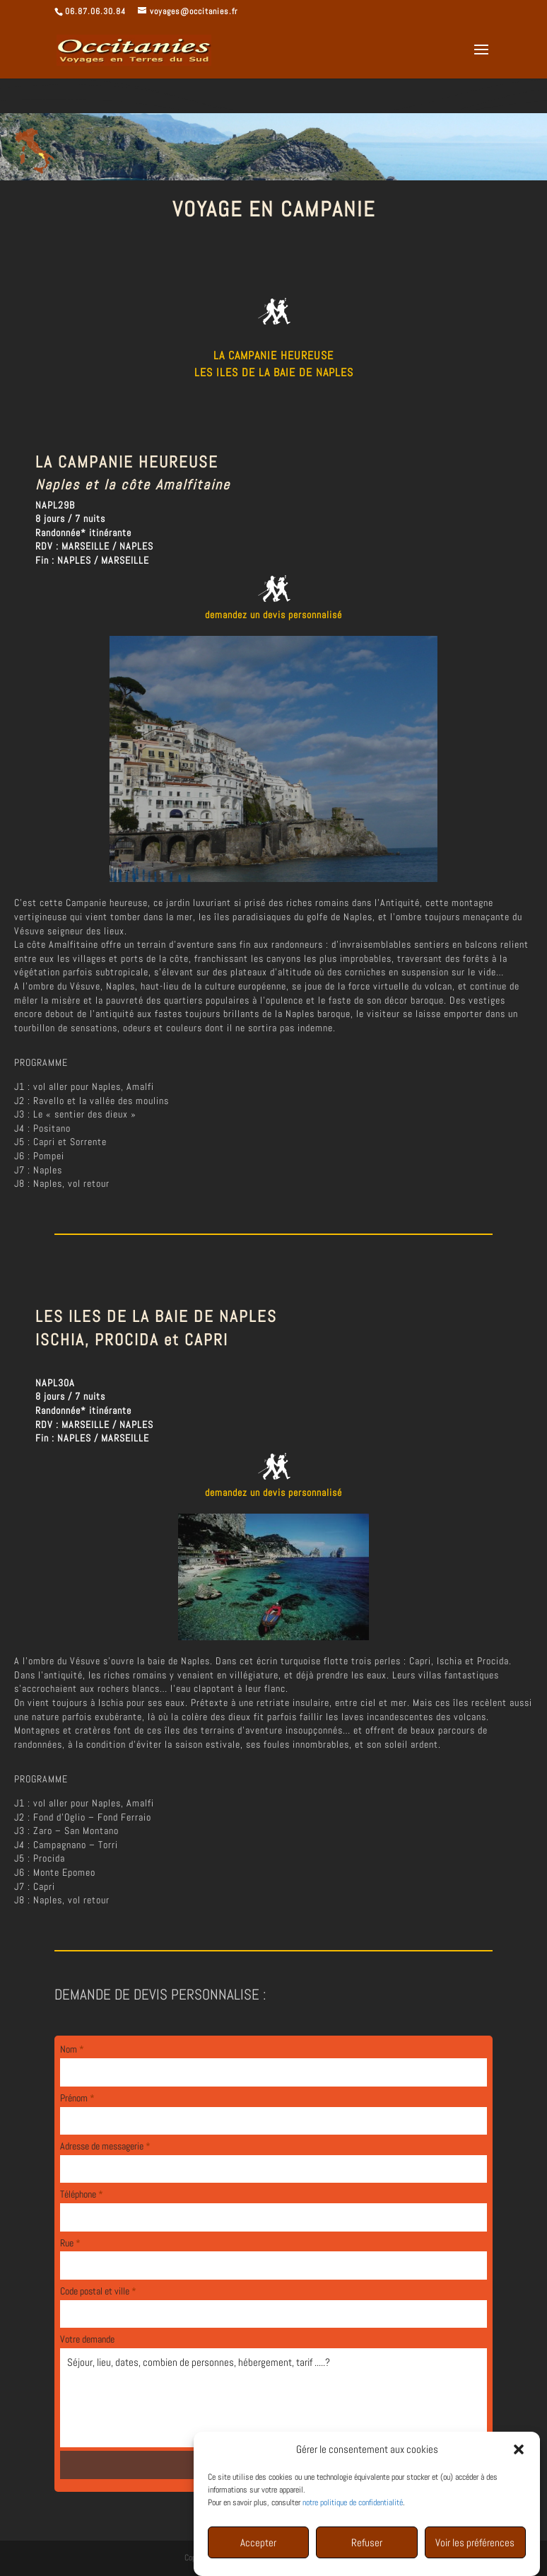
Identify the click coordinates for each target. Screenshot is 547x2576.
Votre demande (87, 2339)
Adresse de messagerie (105, 2146)
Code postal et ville (98, 2291)
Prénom (77, 2097)
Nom (72, 2049)
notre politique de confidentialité (352, 2528)
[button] (519, 2475)
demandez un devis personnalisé (273, 614)
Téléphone (81, 2194)
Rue (70, 2242)
